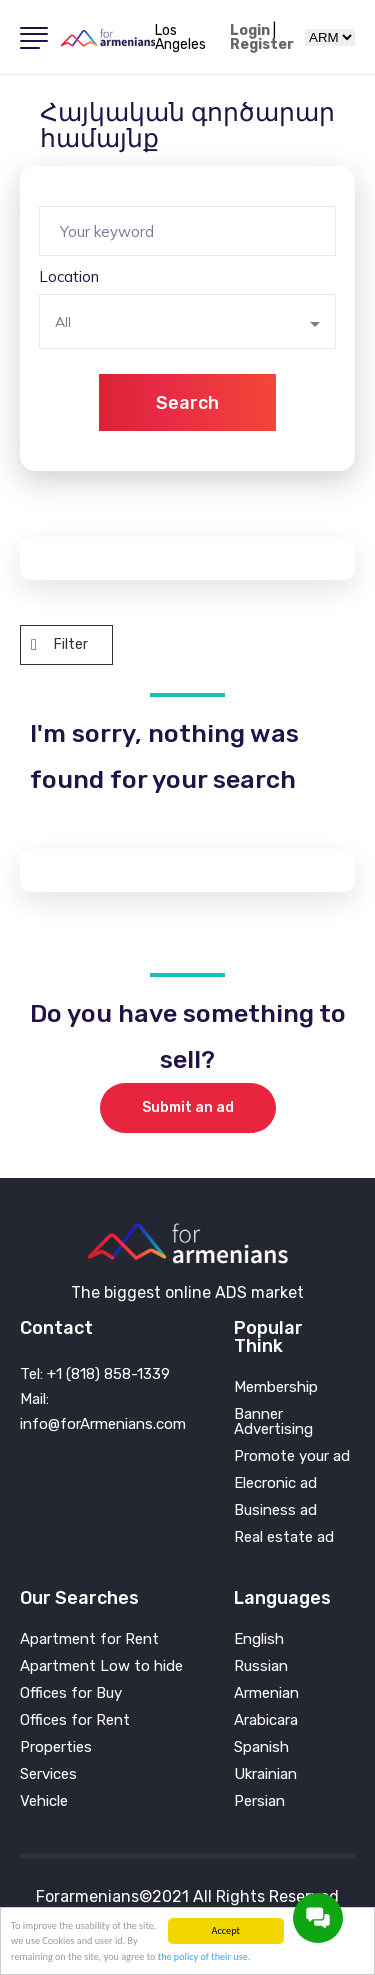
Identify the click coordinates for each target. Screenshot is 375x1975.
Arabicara (266, 1720)
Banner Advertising (273, 1422)
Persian (259, 1801)
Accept (226, 1930)
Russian (261, 1666)
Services (48, 1774)
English (259, 1639)
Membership (276, 1387)
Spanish (261, 1747)
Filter (59, 644)
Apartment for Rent (89, 1639)
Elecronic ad (275, 1483)
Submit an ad (188, 1107)
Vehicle (44, 1801)
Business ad (275, 1510)
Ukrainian (265, 1774)
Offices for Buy (71, 1693)
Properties (56, 1747)
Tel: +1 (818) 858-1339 (95, 1374)
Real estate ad (284, 1537)
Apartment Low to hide (101, 1666)
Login (250, 31)
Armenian (266, 1693)
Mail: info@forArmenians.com (103, 1411)
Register (262, 45)
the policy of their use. (204, 1956)
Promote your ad (292, 1456)
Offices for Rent (75, 1720)
